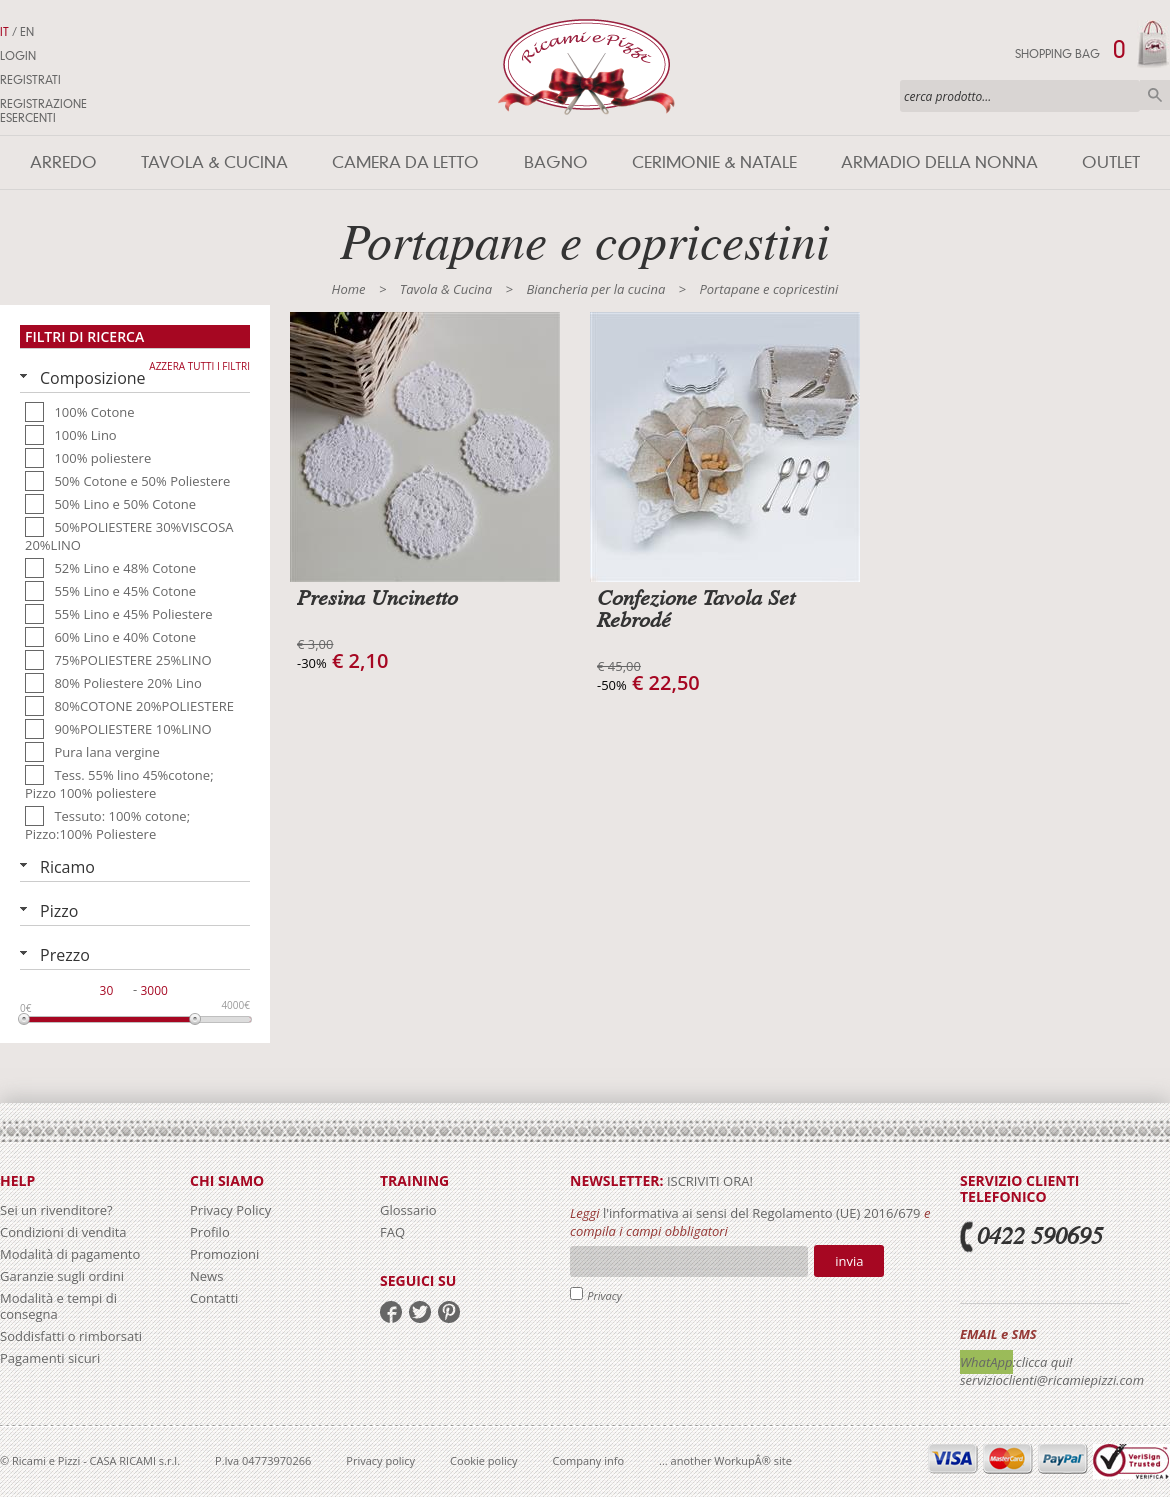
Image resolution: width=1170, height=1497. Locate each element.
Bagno (556, 162)
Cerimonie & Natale (714, 162)
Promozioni (224, 1254)
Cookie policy (483, 1460)
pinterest (449, 1312)
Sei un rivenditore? (56, 1210)
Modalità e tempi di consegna (58, 1306)
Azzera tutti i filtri (199, 366)
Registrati (30, 80)
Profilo (210, 1232)
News (206, 1276)
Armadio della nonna (939, 162)
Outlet (1111, 162)
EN (27, 32)
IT (4, 32)
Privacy (604, 1295)
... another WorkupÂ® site (725, 1460)
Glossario (408, 1210)
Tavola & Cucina (214, 162)
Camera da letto (405, 162)
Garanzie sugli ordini (62, 1276)
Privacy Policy (230, 1210)
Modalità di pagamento (70, 1254)
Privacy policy (380, 1460)
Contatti (214, 1298)
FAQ (392, 1232)
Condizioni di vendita (63, 1232)
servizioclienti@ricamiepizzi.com (1052, 1380)
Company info (589, 1460)
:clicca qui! (1043, 1362)
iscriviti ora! (708, 1181)
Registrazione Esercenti (43, 111)
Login (18, 56)
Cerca (1155, 95)
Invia (849, 1261)
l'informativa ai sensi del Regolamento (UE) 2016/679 (762, 1213)
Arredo (63, 162)
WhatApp (986, 1362)
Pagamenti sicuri (50, 1358)
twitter (420, 1312)
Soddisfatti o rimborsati (71, 1336)
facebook (391, 1312)
